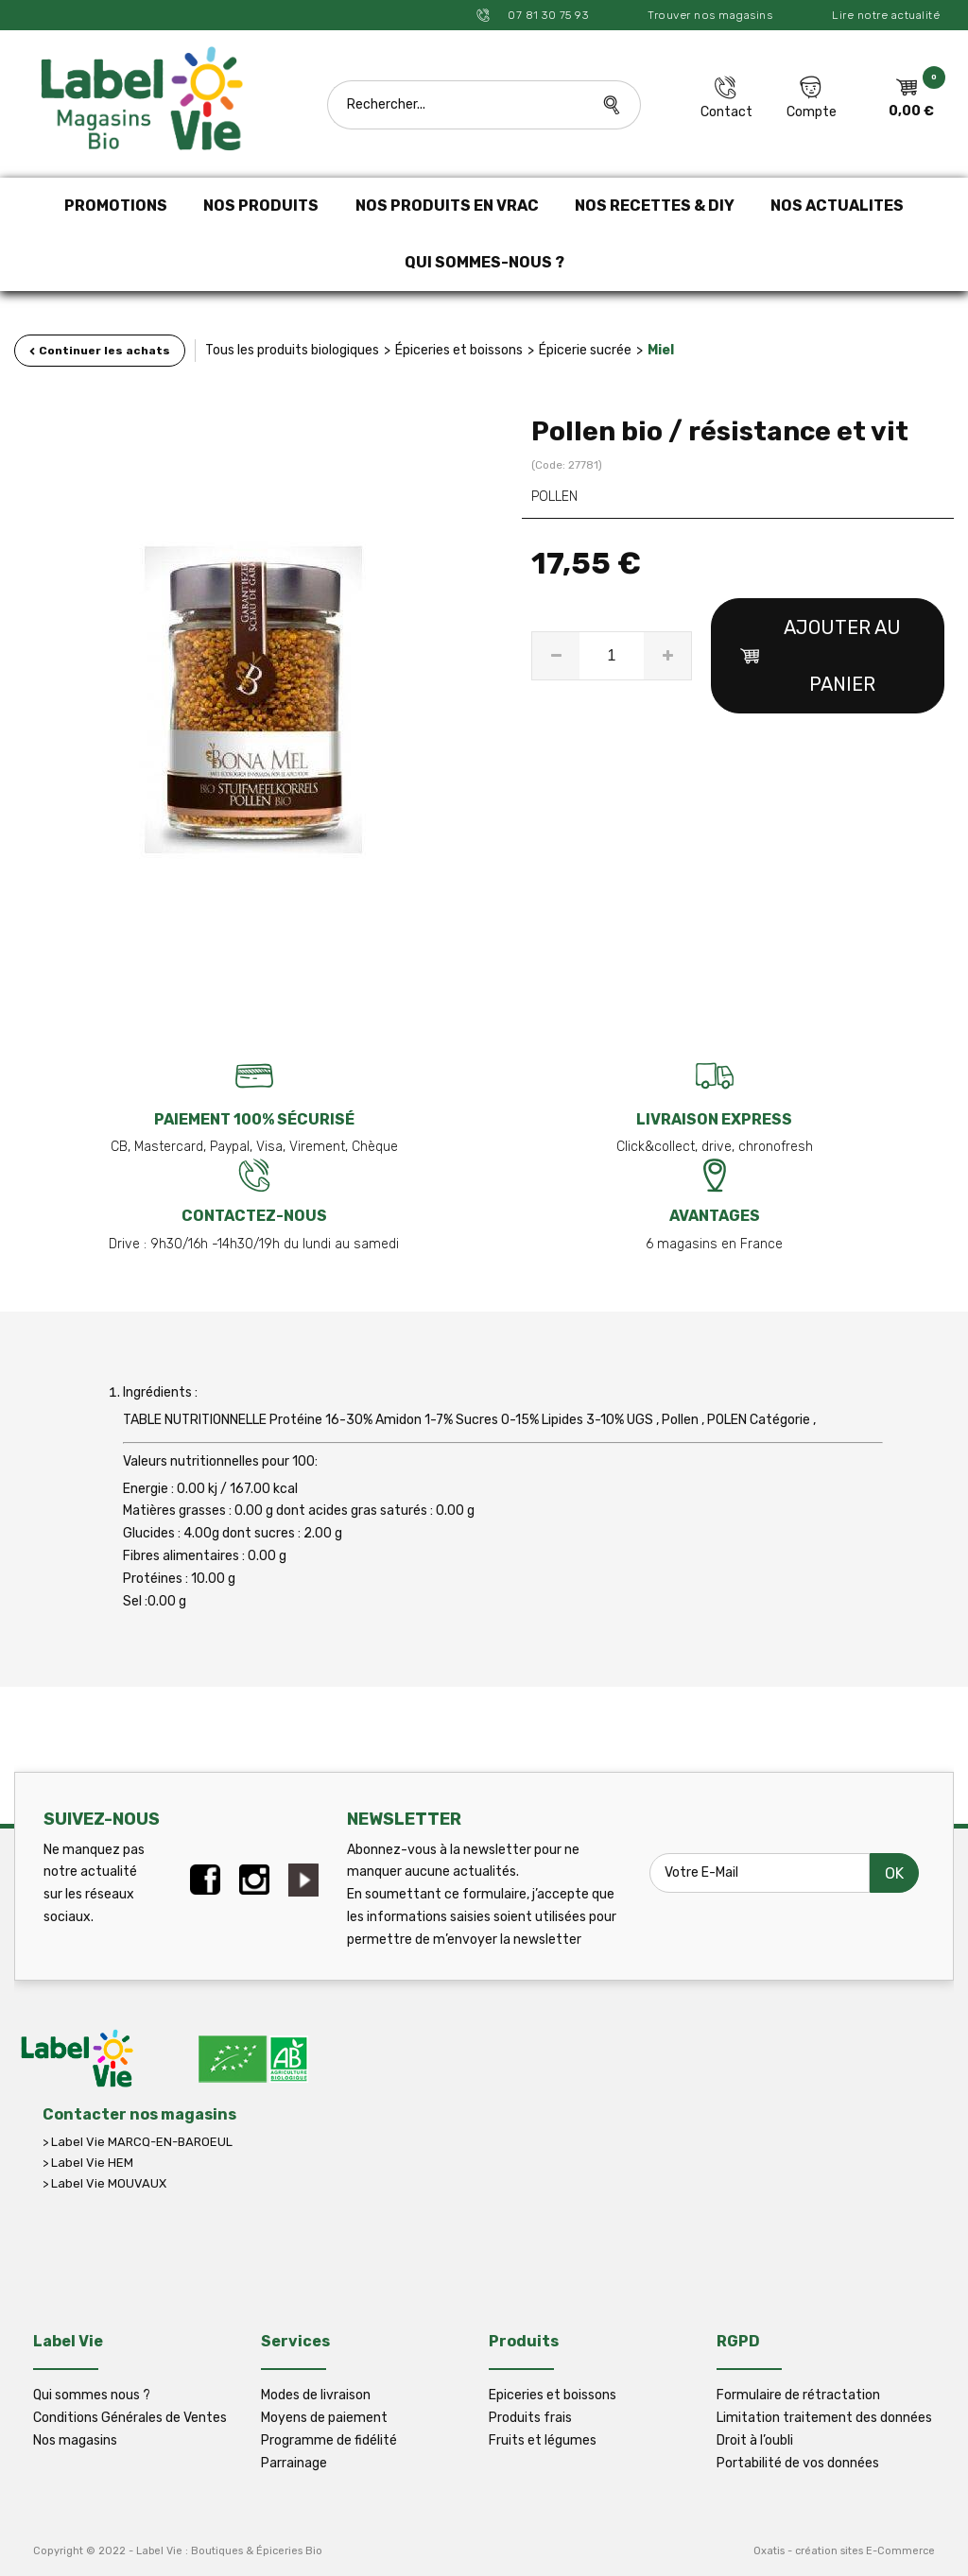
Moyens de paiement (324, 2418)
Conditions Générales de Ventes (130, 2418)
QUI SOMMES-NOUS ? (484, 262)
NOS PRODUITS (261, 206)
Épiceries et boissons (459, 350)
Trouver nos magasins (710, 15)
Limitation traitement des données (824, 2418)
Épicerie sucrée (585, 350)
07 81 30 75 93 (547, 15)
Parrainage (294, 2463)
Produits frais (530, 2418)
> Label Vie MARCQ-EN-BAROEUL (138, 2142)
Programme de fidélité (329, 2440)
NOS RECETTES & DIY (655, 206)
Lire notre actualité (886, 15)
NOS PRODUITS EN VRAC (447, 206)
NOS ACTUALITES (837, 206)
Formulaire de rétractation (798, 2395)
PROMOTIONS (115, 206)
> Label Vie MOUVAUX (104, 2183)
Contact (726, 112)
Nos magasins (75, 2440)
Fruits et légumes (542, 2440)
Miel (661, 350)
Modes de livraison (316, 2395)
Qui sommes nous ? (91, 2395)
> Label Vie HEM (88, 2162)
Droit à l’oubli (755, 2440)
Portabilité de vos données (798, 2463)
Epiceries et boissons (552, 2395)
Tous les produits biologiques (292, 350)
